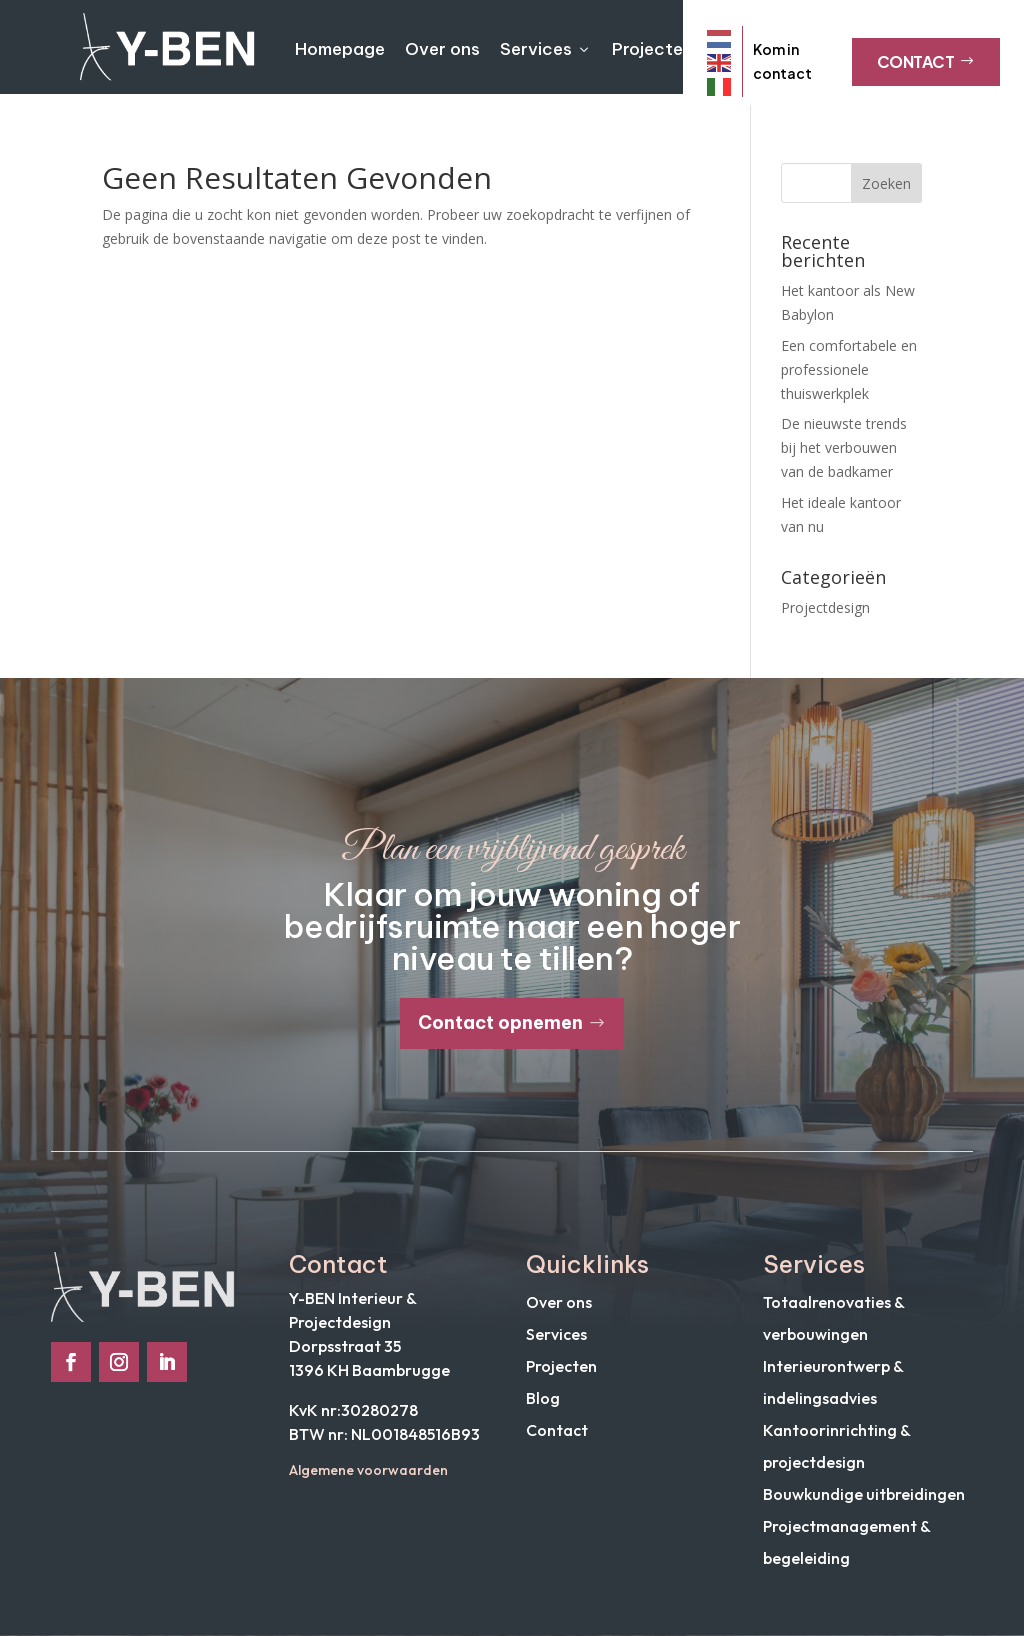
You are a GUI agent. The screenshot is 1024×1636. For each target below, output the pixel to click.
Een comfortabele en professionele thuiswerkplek (849, 369)
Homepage (340, 49)
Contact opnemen (500, 1022)
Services (546, 49)
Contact (926, 61)
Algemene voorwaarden (368, 1470)
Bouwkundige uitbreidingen (864, 1494)
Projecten (652, 49)
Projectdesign (825, 607)
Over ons (442, 49)
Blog (543, 1398)
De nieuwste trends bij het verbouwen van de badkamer (844, 447)
